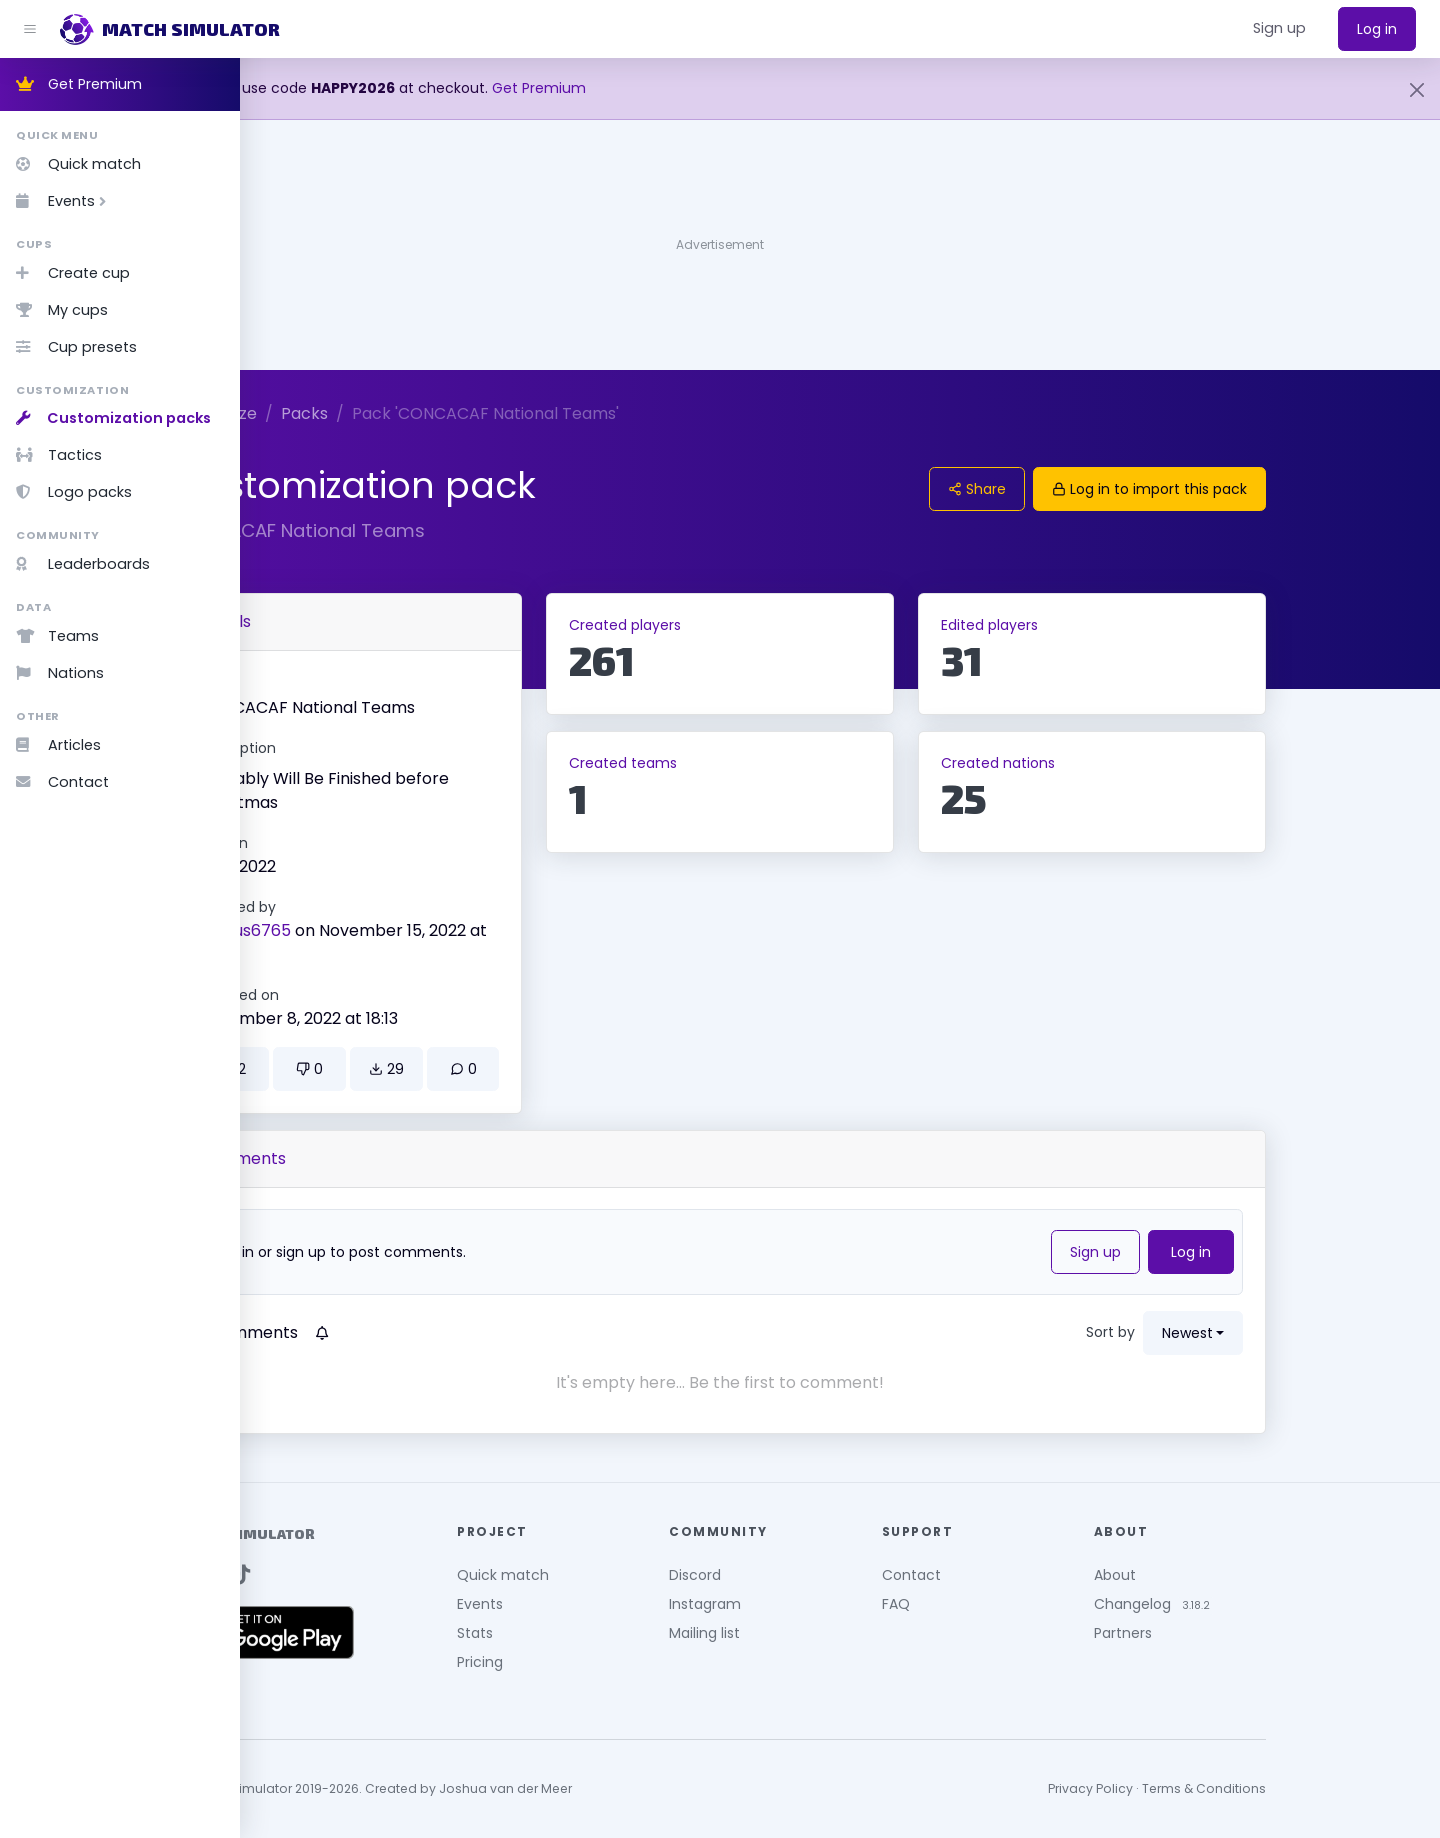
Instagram (825, 1604)
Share (1097, 489)
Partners (1243, 1633)
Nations (60, 673)
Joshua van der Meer (625, 1788)
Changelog (1252, 1604)
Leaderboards (83, 564)
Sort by (1230, 1332)
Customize (335, 413)
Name (338, 684)
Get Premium (79, 84)
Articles (58, 745)
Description (356, 748)
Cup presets (76, 347)
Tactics (59, 455)
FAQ (1016, 1604)
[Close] (1417, 90)
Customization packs (113, 418)
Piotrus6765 (364, 930)
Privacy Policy (1210, 1788)
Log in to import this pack (1269, 489)
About (1235, 1575)
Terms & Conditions (1324, 1788)
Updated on (358, 995)
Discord (815, 1575)
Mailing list (824, 1633)
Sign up (1215, 1252)
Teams (57, 636)
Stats (595, 1633)
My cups (62, 310)
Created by (356, 907)
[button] (1279, 29)
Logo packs (74, 492)
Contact (62, 782)
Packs (424, 413)
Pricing (600, 1662)
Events (65, 201)
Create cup (73, 273)
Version (342, 843)
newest (1307, 1333)
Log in (1377, 29)
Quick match (78, 164)
